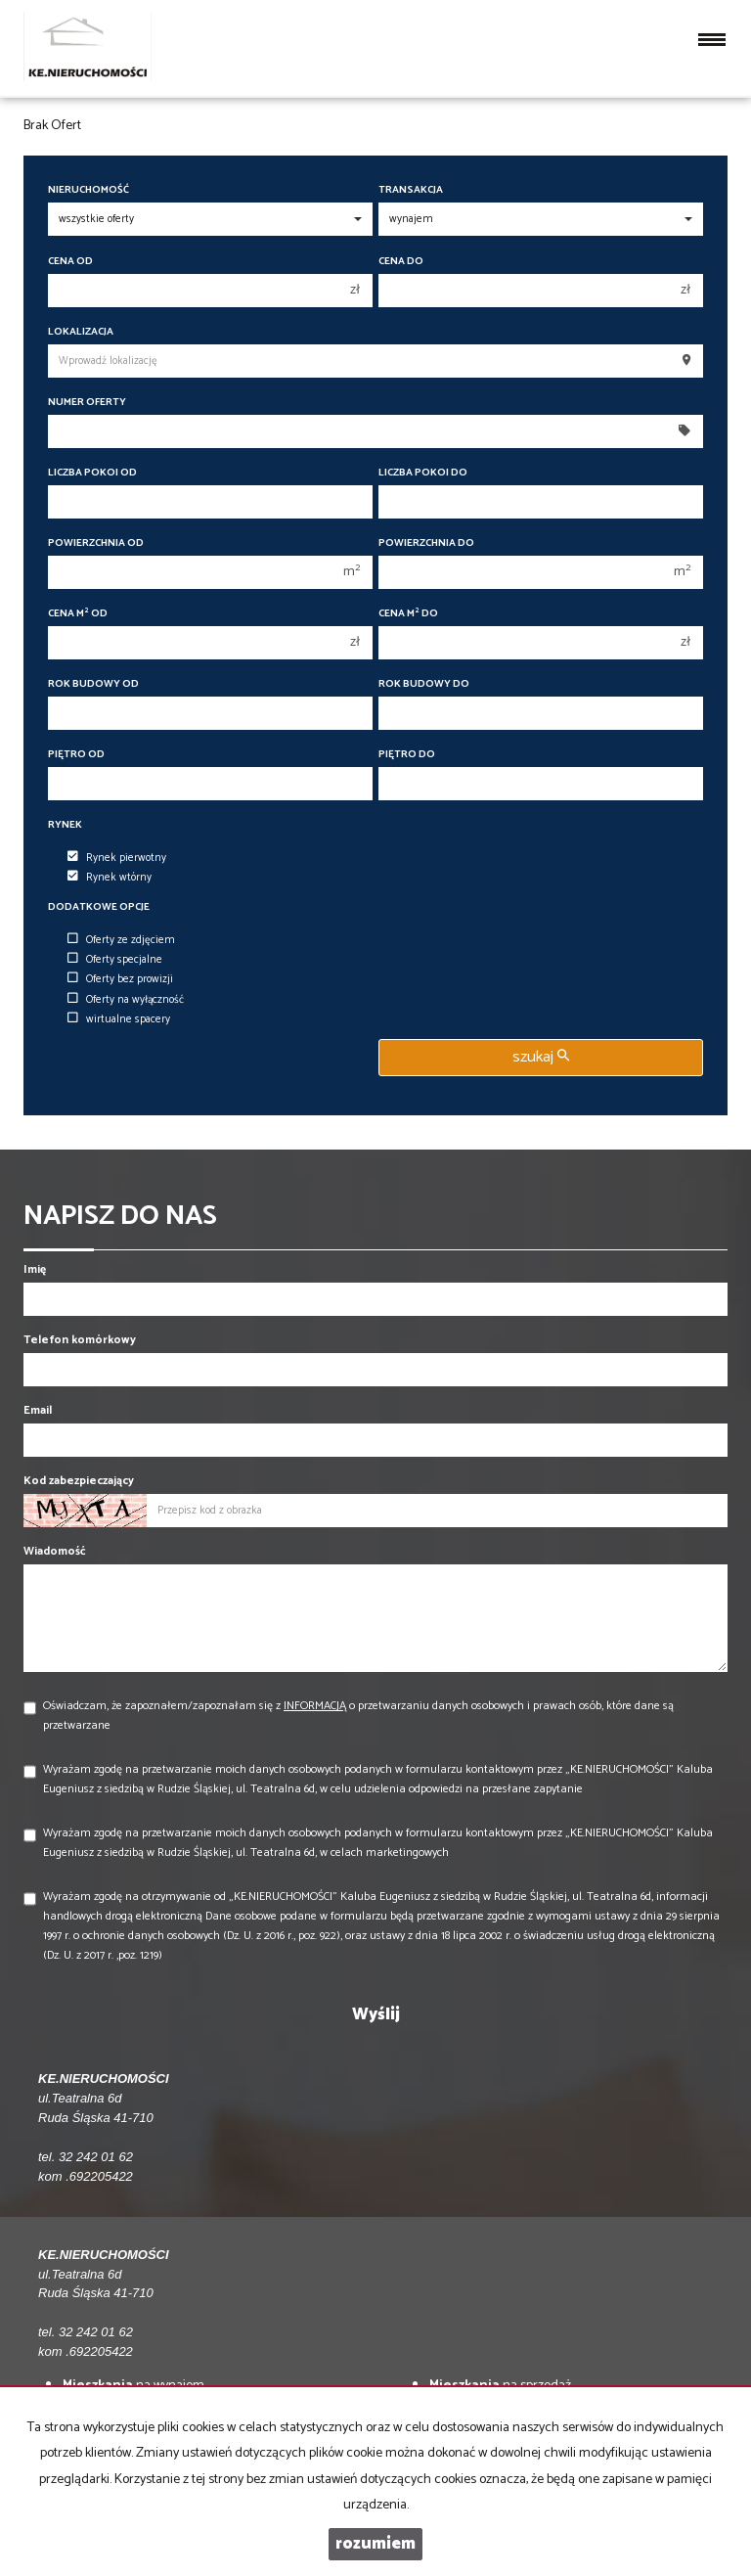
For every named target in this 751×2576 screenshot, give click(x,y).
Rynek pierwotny (116, 858)
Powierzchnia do (426, 543)
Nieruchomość (88, 190)
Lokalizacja (80, 332)
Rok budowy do (423, 684)
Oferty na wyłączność (125, 1000)
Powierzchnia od (96, 543)
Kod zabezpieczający (78, 1480)
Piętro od (76, 754)
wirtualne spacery (118, 1019)
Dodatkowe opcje (99, 907)
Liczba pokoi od (92, 473)
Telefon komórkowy (79, 1340)
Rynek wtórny (109, 877)
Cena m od (78, 614)
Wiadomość (54, 1551)
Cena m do (408, 614)
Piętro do (406, 754)
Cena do (400, 261)
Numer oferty (87, 402)
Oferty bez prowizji (120, 979)
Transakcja (410, 190)
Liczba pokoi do (422, 473)
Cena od (70, 261)
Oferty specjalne (114, 960)
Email (37, 1410)
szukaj (540, 1057)
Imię (34, 1269)
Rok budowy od (93, 684)
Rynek (65, 825)
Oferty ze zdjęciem (121, 940)
